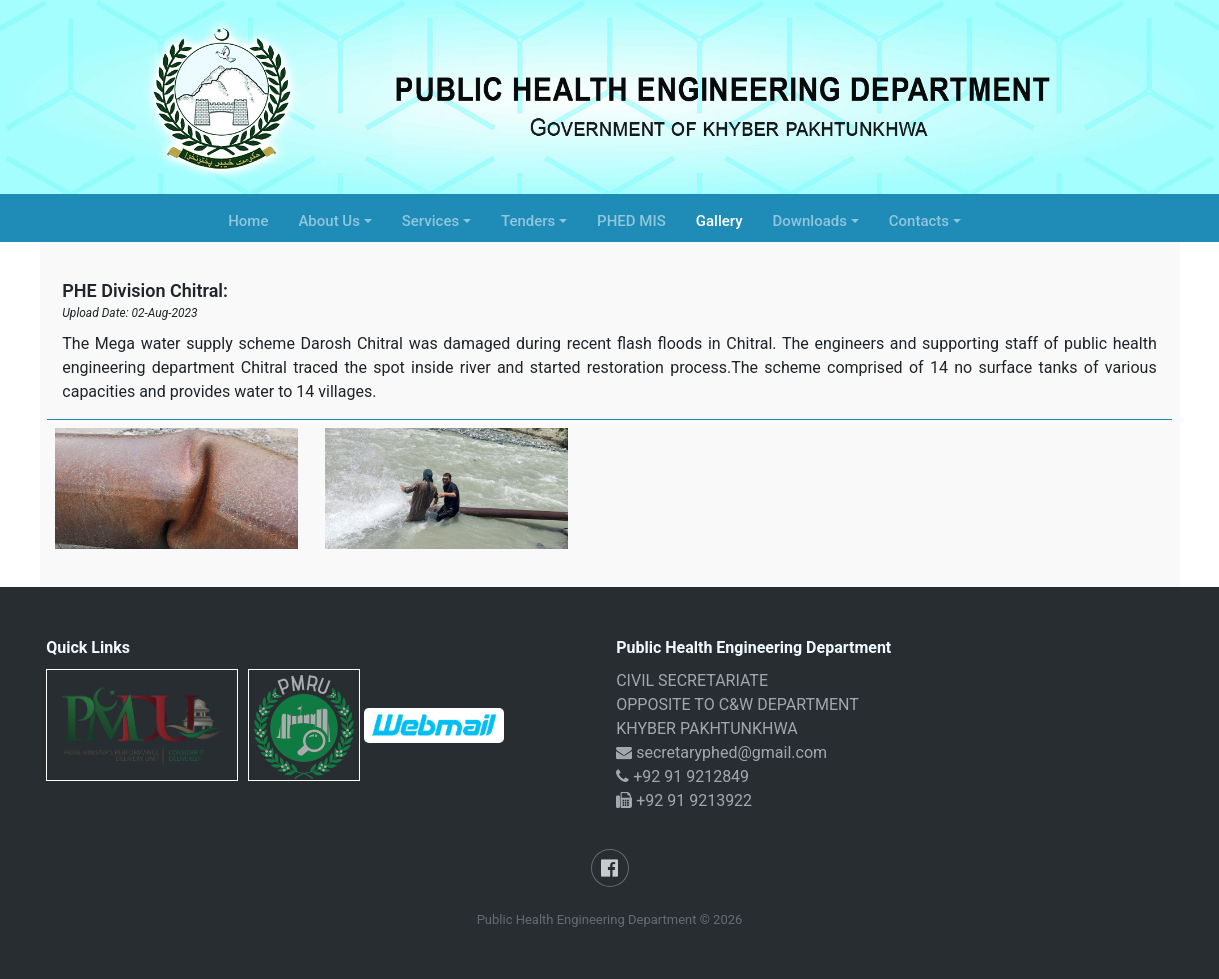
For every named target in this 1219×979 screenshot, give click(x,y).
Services (430, 221)
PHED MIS (631, 221)
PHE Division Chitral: (145, 290)
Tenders (528, 221)
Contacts (919, 221)
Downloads (810, 221)
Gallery (719, 221)
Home (248, 221)
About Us (329, 221)
